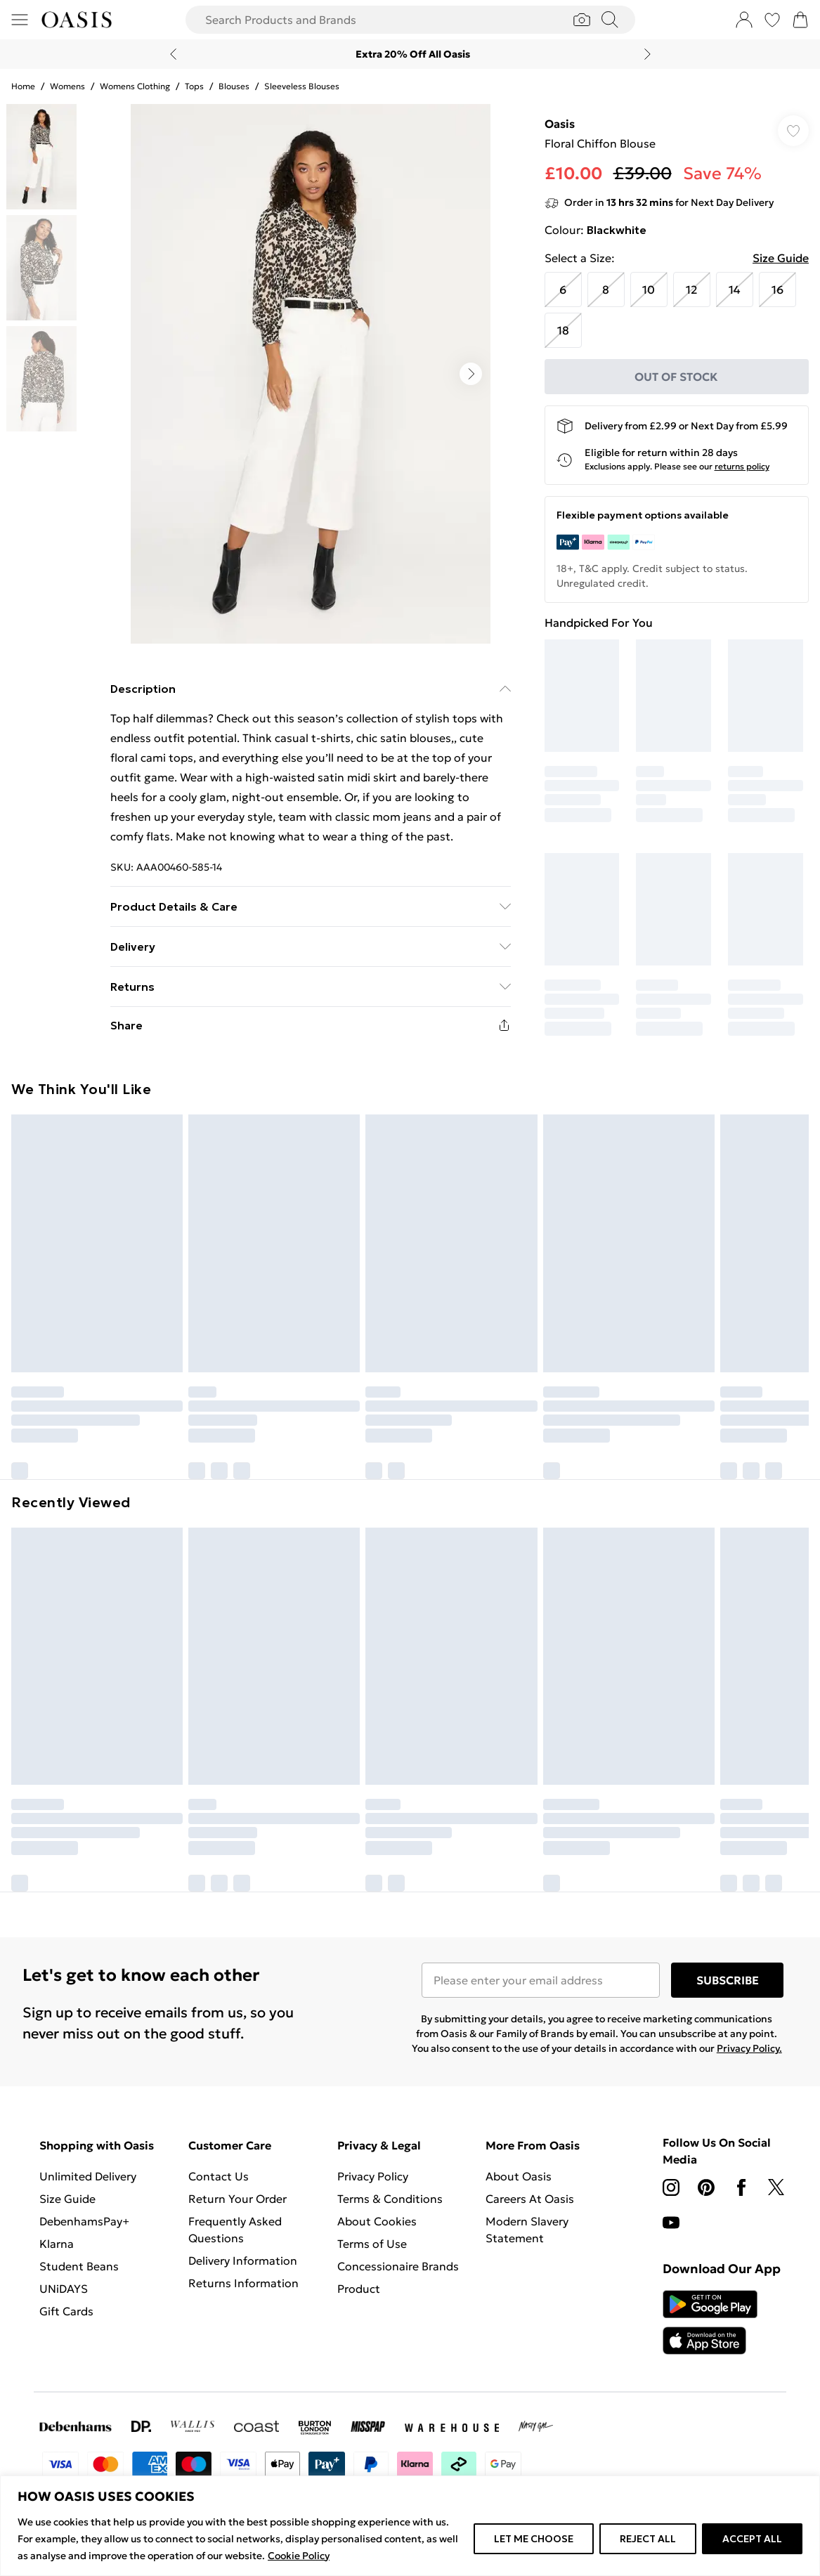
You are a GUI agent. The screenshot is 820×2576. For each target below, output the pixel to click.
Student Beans (79, 2266)
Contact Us (218, 2176)
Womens (67, 86)
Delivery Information (242, 2260)
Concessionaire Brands (398, 2266)
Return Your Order (237, 2199)
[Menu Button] (19, 19)
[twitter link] (776, 2187)
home (23, 86)
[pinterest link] (706, 2187)
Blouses (234, 86)
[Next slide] (647, 54)
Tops (194, 86)
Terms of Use (372, 2244)
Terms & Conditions (390, 2199)
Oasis (560, 124)
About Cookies (377, 2221)
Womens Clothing (135, 86)
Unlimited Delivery (87, 2176)
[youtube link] (671, 2222)
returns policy (742, 466)
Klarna (56, 2244)
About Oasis (519, 2176)
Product (358, 2289)
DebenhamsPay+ (84, 2221)
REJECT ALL (648, 2538)
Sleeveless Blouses (301, 86)
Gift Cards (66, 2311)
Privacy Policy (372, 2176)
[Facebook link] (741, 2187)
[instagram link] (671, 2187)
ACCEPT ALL (752, 2538)
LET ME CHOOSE (533, 2538)
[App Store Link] (710, 2322)
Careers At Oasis (530, 2199)
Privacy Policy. (749, 2048)
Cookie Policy (299, 2555)
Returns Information (243, 2283)
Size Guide (781, 258)
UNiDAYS (63, 2289)
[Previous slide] (173, 54)
